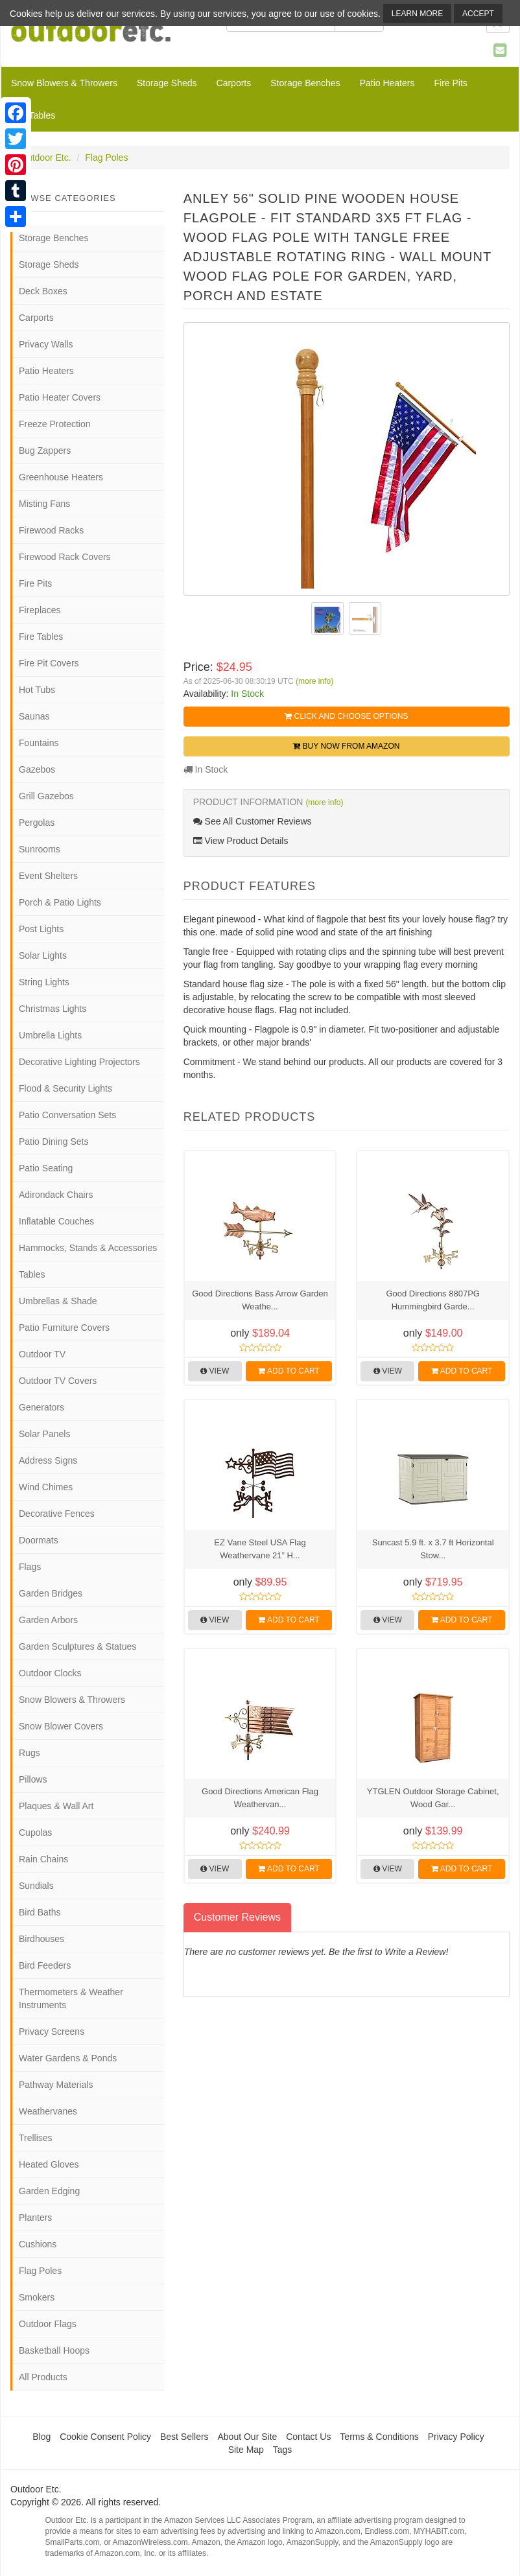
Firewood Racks (51, 530)
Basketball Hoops (54, 2350)
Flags (30, 1567)
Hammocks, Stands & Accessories (88, 1248)
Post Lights (41, 929)
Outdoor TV (42, 1354)
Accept (478, 13)
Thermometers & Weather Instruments (71, 1998)
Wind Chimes (46, 1487)
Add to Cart (288, 1371)
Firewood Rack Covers (65, 557)
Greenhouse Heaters (61, 477)
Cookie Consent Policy (105, 2436)
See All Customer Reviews (252, 821)
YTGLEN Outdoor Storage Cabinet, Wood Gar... (433, 1797)
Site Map (246, 2449)
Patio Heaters (387, 83)
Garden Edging (49, 2191)
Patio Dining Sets (53, 1141)
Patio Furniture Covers (64, 1327)
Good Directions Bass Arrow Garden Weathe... (260, 1300)
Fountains (38, 743)
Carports (234, 83)
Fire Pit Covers (49, 663)
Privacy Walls (46, 344)
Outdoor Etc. (45, 157)
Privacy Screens (51, 2031)
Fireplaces (40, 610)
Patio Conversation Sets (67, 1115)
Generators (41, 1407)
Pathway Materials (56, 2084)
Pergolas (36, 822)
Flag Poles (106, 157)
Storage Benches (305, 83)
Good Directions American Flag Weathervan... (260, 1797)
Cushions (37, 2244)
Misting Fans (44, 503)
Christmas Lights (52, 1008)
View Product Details (241, 841)
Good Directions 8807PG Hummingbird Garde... (433, 1300)
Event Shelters (48, 876)
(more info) (314, 681)
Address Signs (48, 1460)
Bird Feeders (45, 1965)
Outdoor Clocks (50, 1673)
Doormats (38, 1540)
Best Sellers (184, 2436)
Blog (41, 2436)
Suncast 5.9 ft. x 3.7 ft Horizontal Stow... (433, 1549)
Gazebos (37, 769)
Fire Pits (450, 83)
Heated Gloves (49, 2164)
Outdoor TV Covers (58, 1381)
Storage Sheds (167, 83)
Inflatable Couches (56, 1221)
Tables (32, 1274)
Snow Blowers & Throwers (64, 83)
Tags (282, 2449)
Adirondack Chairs (56, 1194)
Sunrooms (39, 849)
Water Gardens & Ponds (68, 2058)
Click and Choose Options (346, 716)
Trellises (36, 2138)
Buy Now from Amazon (346, 746)
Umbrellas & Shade (58, 1301)
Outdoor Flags (48, 2324)
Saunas (34, 716)
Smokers (36, 2297)
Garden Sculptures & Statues (77, 1646)
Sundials (36, 1885)
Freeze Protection (55, 424)
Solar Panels (44, 1434)
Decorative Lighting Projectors (79, 1062)
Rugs (29, 1753)
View (214, 1371)
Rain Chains (43, 1859)
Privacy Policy (456, 2436)
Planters (35, 2217)
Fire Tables (33, 115)
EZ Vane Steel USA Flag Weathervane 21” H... (259, 1549)
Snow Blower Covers (61, 1726)
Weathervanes (48, 2111)
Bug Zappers (45, 450)
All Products (43, 2377)
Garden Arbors (48, 1620)
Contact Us (308, 2436)
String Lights (44, 982)
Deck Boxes (43, 291)
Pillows (33, 1779)
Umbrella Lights (50, 1035)
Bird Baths (40, 1912)
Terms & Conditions (379, 2436)
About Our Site (247, 2436)
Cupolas (35, 1832)
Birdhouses (41, 1939)
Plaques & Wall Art (56, 1806)
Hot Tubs (37, 690)
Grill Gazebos (46, 796)
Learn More (417, 13)
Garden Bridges (50, 1593)
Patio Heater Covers (59, 397)
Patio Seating (46, 1168)
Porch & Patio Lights (60, 902)
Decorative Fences (57, 1513)
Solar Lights (43, 955)
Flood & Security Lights (65, 1088)
